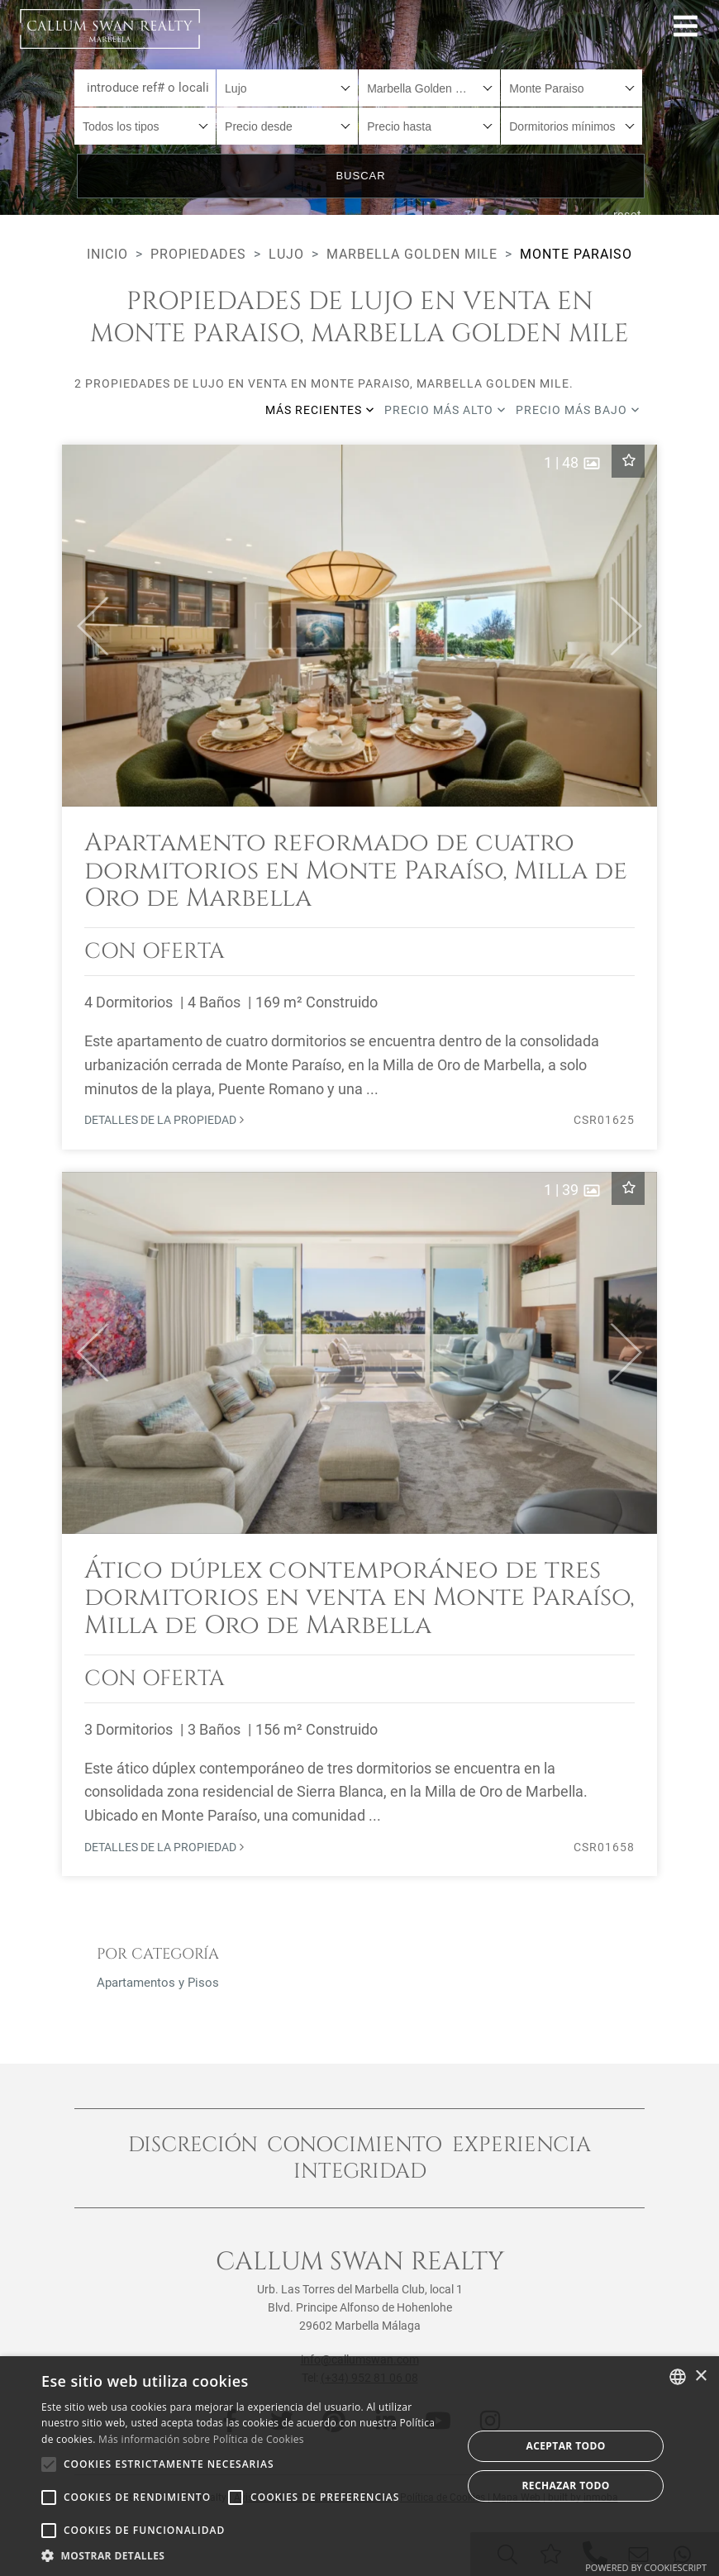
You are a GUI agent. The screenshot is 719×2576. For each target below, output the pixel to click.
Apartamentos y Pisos (158, 1982)
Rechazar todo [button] (566, 2485)
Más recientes (319, 410)
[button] (85, 626)
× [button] (700, 2376)
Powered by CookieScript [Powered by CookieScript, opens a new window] (646, 2567)
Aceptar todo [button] (566, 2446)
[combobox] (287, 88)
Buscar (360, 175)
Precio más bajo (578, 410)
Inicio (107, 254)
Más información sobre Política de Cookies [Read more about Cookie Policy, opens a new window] (201, 2439)
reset (628, 214)
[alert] (359, 2466)
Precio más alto (445, 410)
